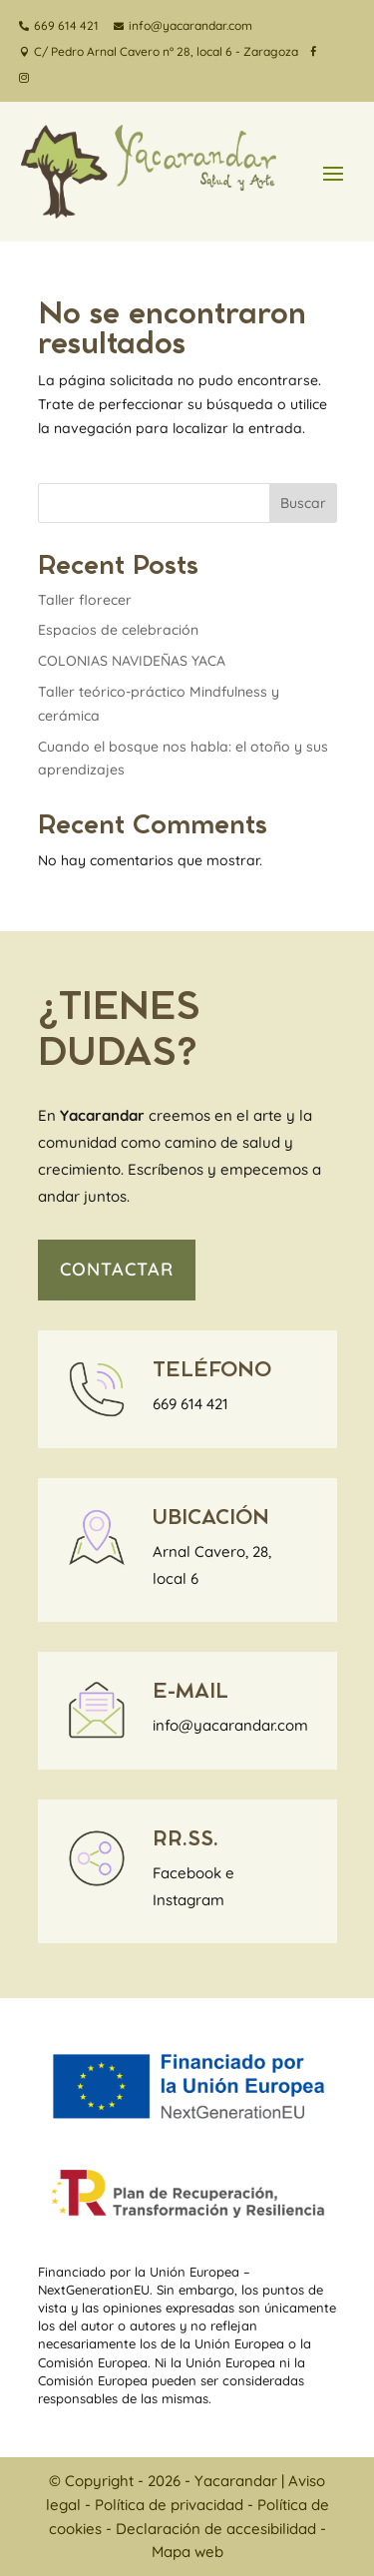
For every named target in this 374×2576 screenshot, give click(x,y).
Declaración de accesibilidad (216, 2528)
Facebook (187, 1872)
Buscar (303, 503)
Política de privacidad (169, 2504)
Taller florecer (85, 600)
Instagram (188, 1899)
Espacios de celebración (118, 630)
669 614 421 (190, 1403)
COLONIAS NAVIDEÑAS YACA (131, 661)
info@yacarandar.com (230, 1725)
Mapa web (187, 2551)
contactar (117, 1269)
